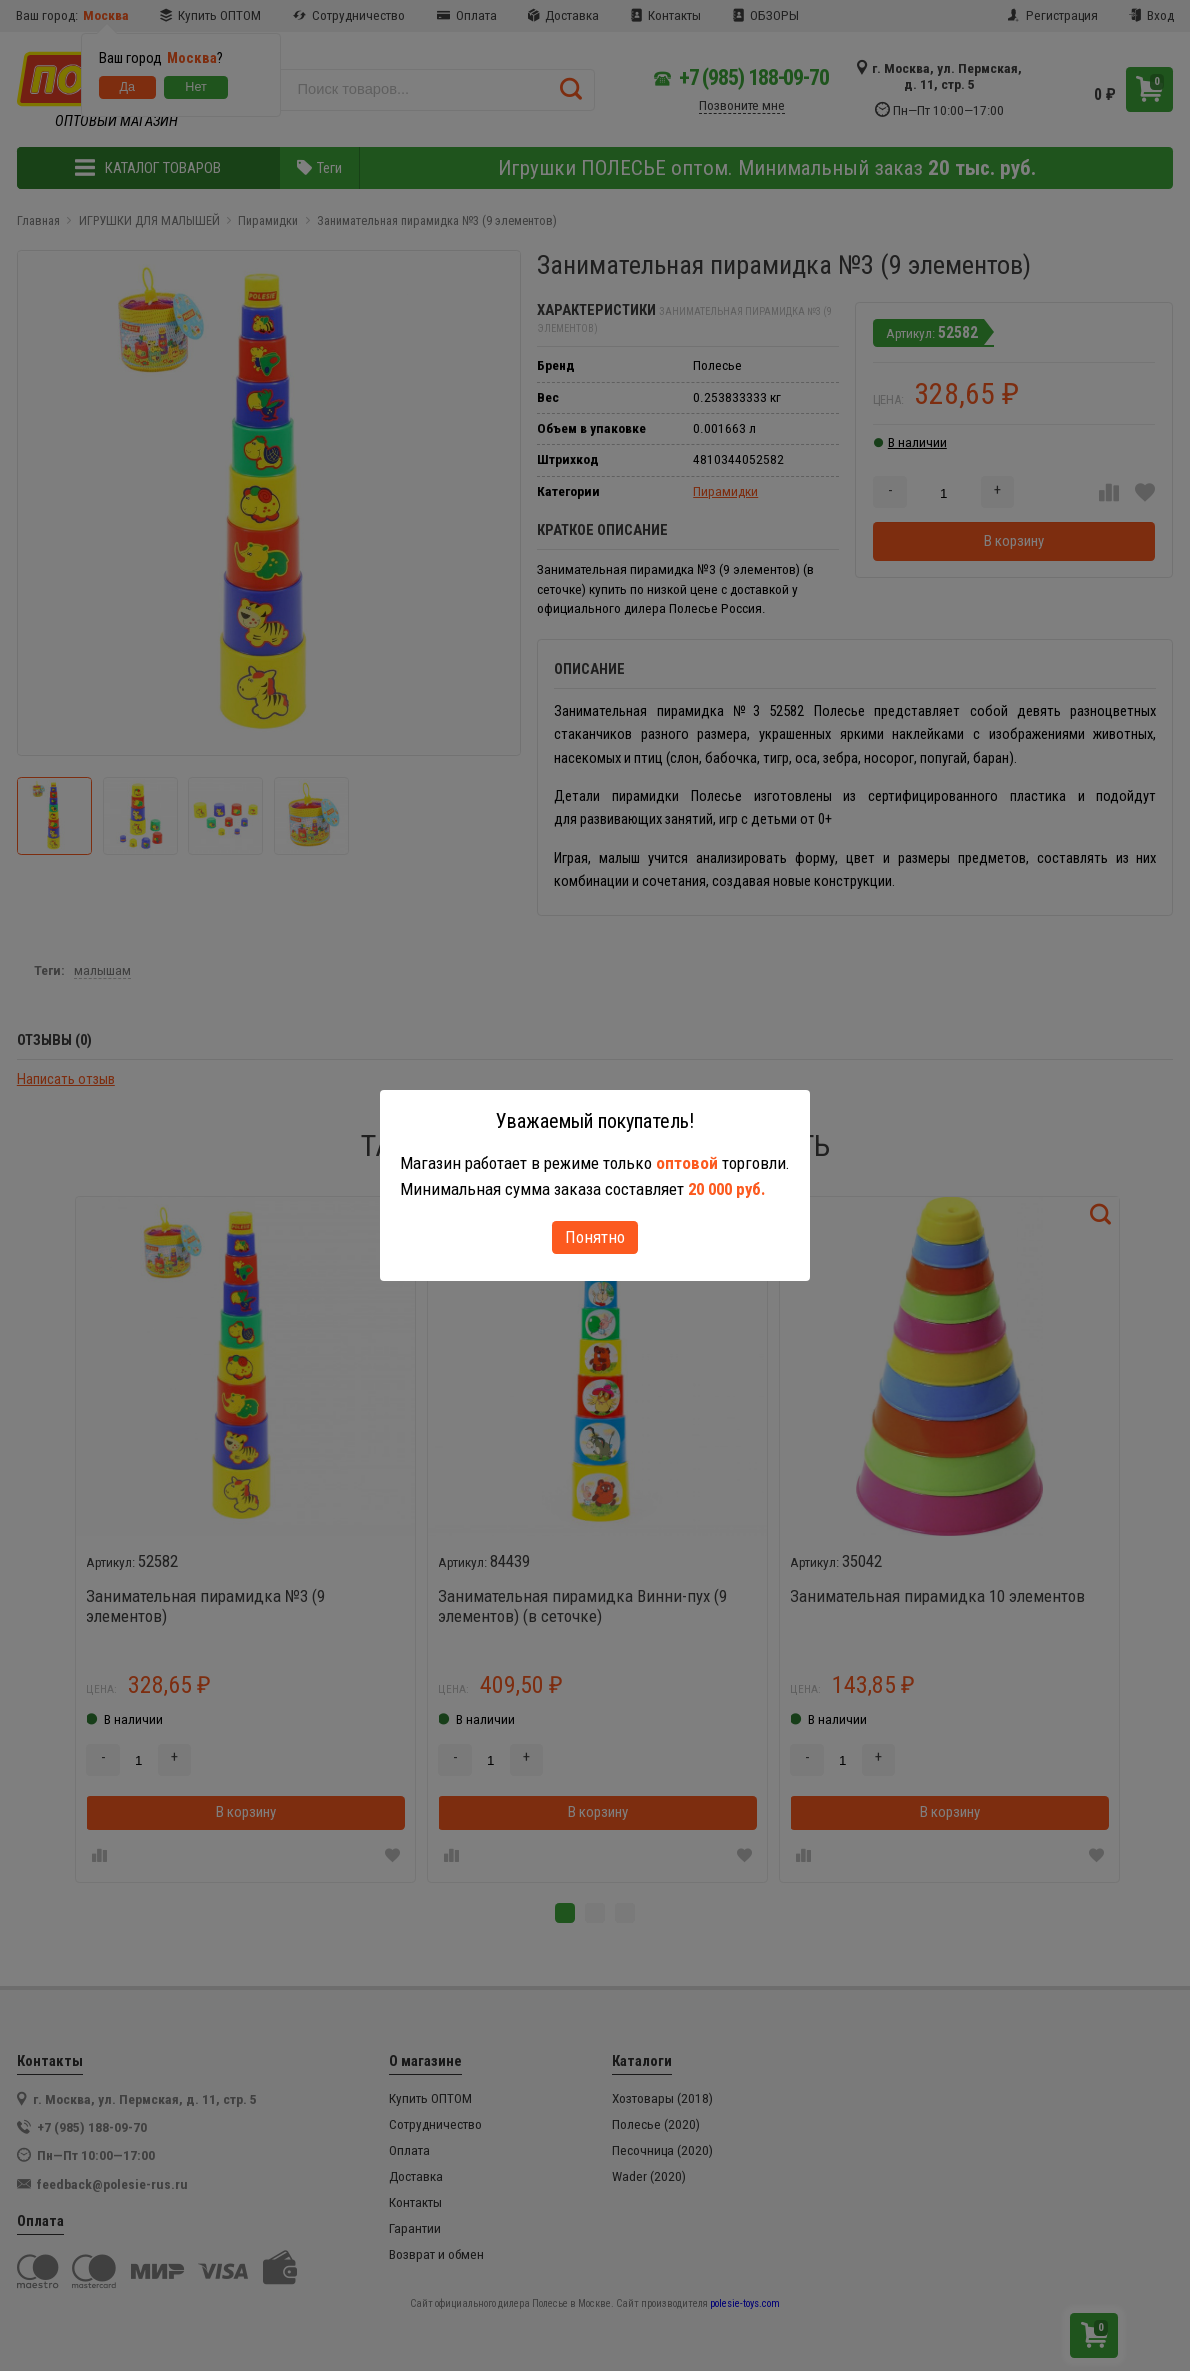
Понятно (595, 1237)
